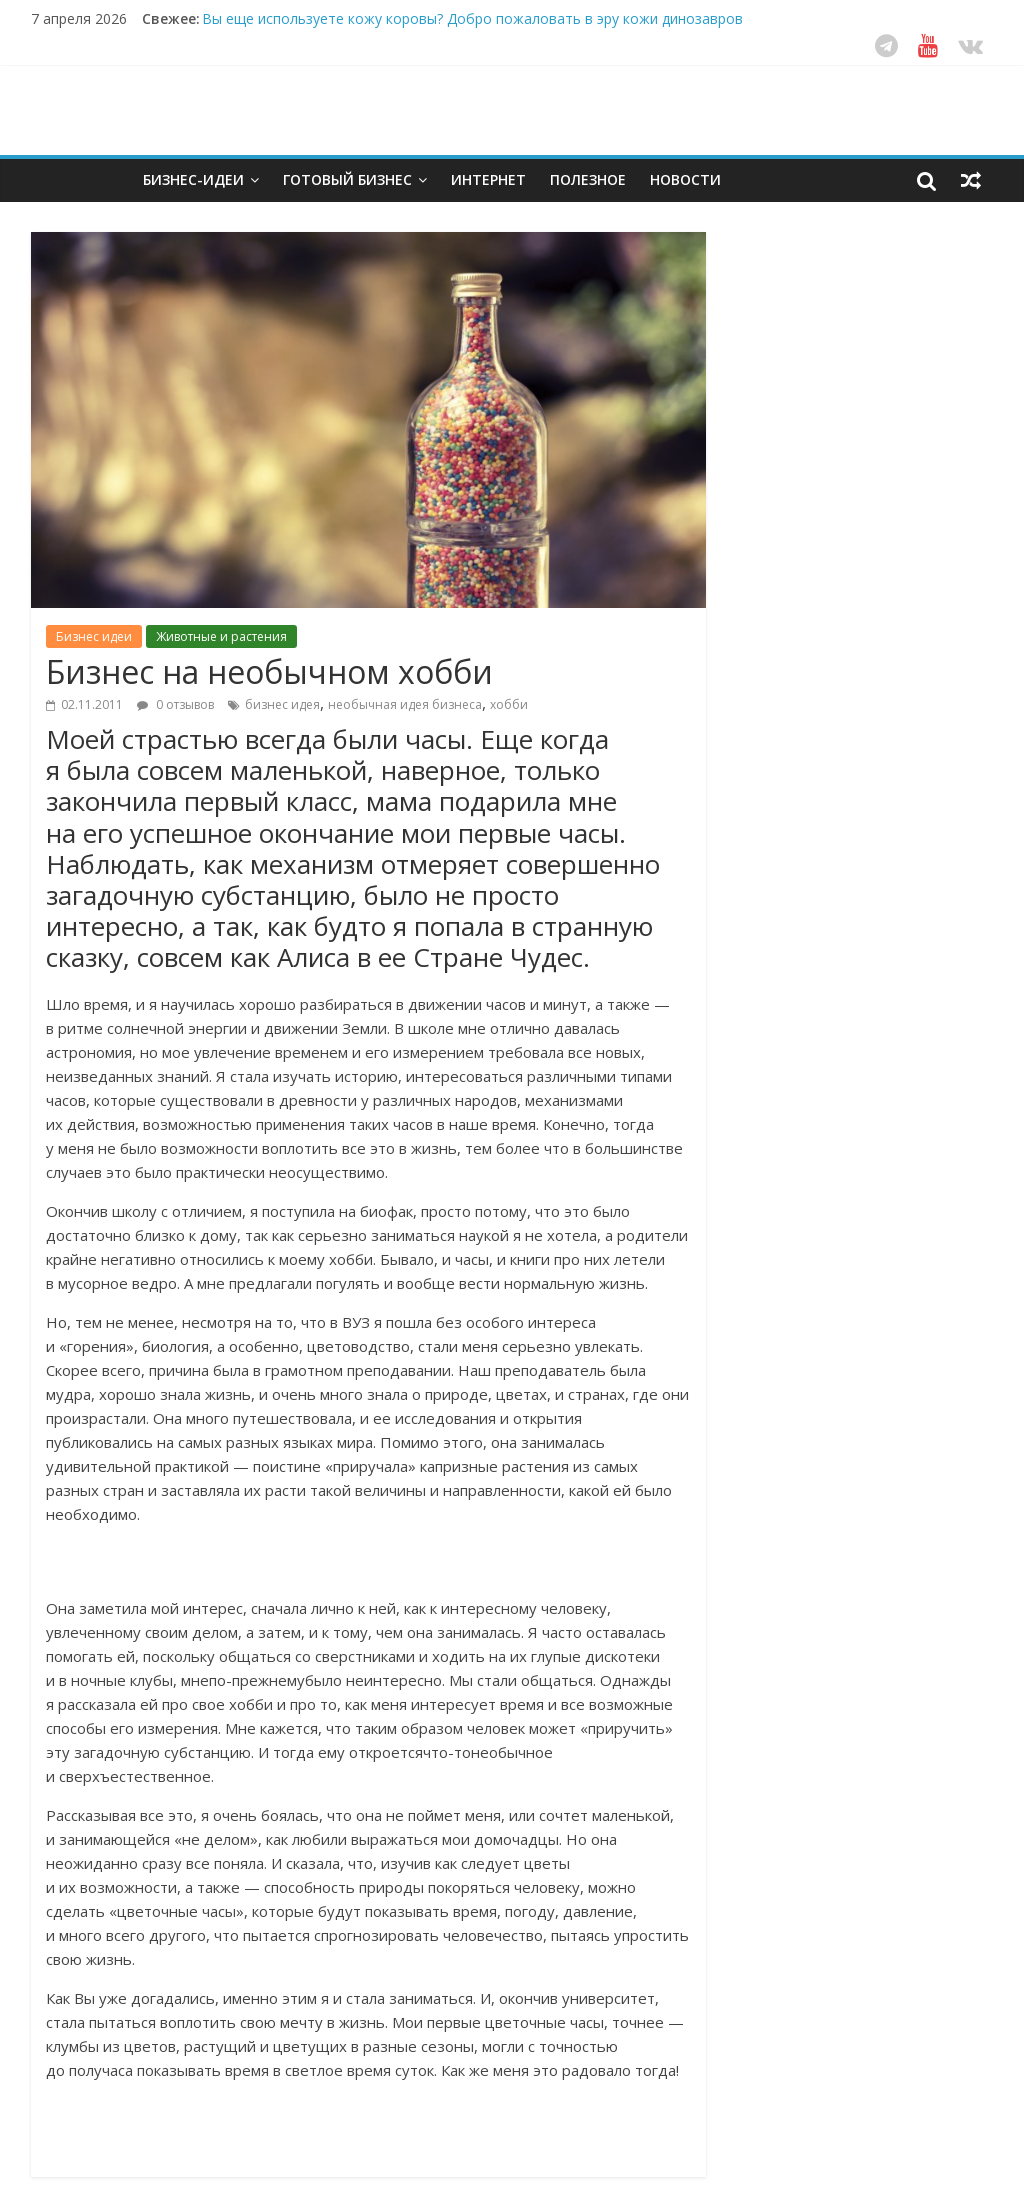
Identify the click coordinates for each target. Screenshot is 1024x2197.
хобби (509, 704)
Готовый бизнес (347, 179)
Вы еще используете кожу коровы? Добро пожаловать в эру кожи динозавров (472, 18)
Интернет (488, 179)
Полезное (588, 179)
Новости (685, 179)
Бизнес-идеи (193, 179)
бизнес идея (282, 704)
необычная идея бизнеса (405, 704)
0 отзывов (175, 704)
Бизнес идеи (94, 636)
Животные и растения (221, 636)
